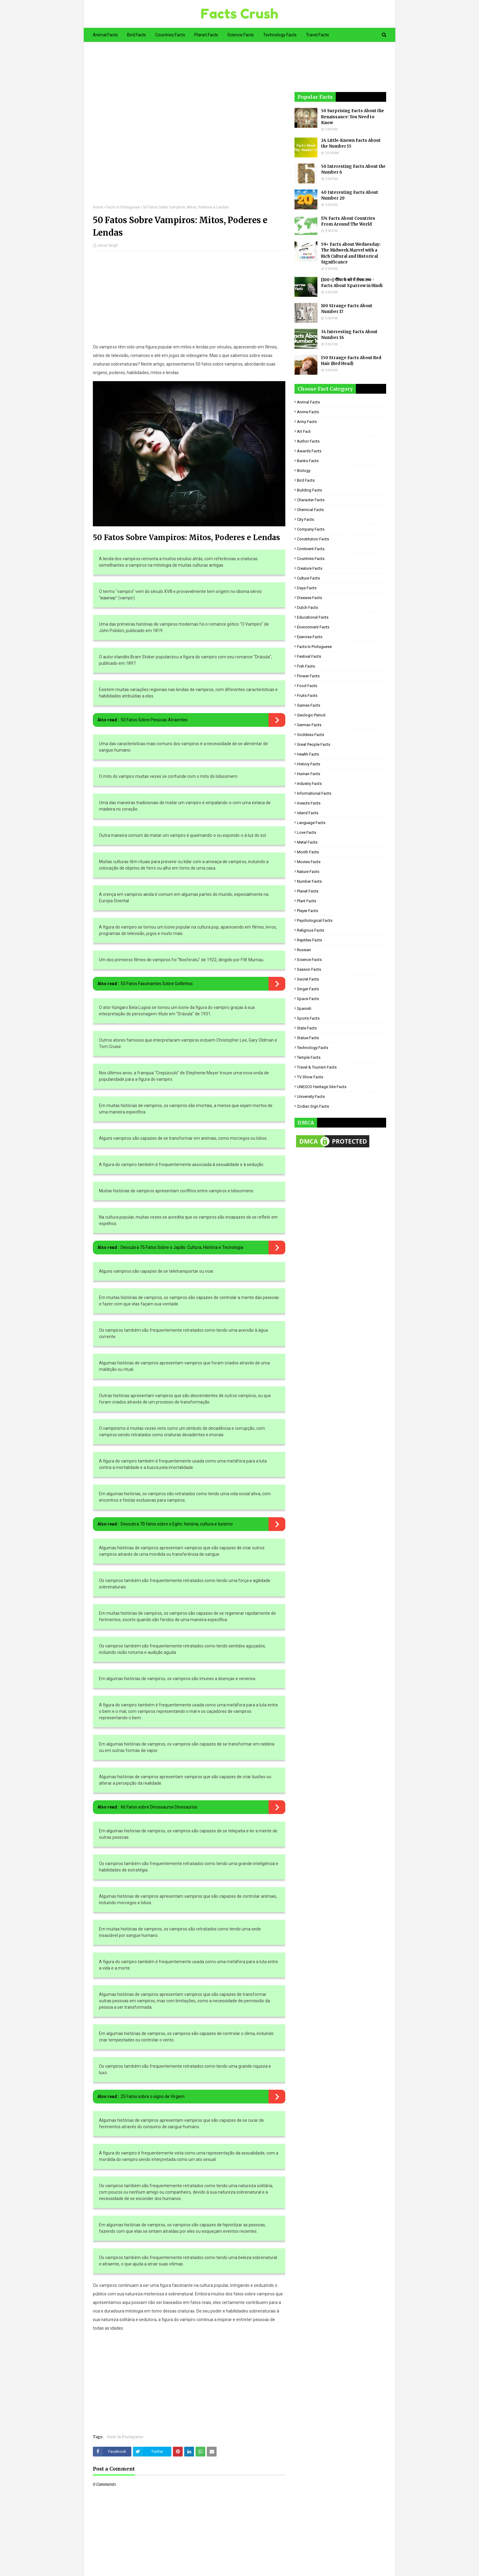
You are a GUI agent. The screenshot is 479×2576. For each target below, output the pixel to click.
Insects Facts (308, 803)
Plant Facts (306, 901)
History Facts (308, 764)
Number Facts (309, 881)
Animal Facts (308, 402)
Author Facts (308, 441)
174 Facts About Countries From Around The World (348, 221)
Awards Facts (309, 451)
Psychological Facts (314, 920)
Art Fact (304, 431)
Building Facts (309, 490)
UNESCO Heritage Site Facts (321, 1086)
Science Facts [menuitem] (240, 34)
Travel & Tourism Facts (317, 1067)
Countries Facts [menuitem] (170, 34)
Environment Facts (313, 627)
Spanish (304, 1008)
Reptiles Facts (309, 940)
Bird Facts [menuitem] (136, 34)
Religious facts (310, 930)
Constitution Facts (313, 539)
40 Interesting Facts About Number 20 (349, 195)
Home (98, 207)
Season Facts (309, 969)
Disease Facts (309, 597)
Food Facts (307, 685)
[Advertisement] (189, 127)
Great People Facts (313, 744)
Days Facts (306, 588)
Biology (303, 470)
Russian (304, 950)
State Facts (307, 1028)
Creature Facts (309, 568)
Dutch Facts (307, 607)
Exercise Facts (309, 637)
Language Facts (311, 822)
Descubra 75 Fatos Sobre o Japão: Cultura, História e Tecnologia (182, 1247)
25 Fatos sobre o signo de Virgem (153, 2096)
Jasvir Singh (107, 245)
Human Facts (308, 773)
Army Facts (307, 421)
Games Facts (308, 705)
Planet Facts (307, 891)
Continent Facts (310, 548)
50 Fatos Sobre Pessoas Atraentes (154, 719)
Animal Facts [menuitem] (105, 34)
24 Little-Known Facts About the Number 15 (351, 143)
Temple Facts (308, 1057)
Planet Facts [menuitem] (206, 34)
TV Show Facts (310, 1077)
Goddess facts (310, 734)
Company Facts (310, 529)
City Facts (305, 519)
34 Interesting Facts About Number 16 (349, 334)
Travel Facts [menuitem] (317, 34)
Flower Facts (308, 676)
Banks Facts (308, 460)
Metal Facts (307, 842)
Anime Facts (308, 412)
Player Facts (307, 910)
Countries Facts (310, 558)
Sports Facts (308, 1018)
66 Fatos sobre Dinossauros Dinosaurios (159, 1807)
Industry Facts (309, 783)
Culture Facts (308, 578)
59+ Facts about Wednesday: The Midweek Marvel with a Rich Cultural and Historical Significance (351, 253)
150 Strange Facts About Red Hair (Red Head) (351, 360)
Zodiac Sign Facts (313, 1106)
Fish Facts (306, 666)
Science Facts (309, 959)
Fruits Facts (307, 695)
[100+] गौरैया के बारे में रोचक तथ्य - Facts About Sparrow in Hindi (351, 283)
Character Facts (310, 500)
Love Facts (306, 832)
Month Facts (308, 852)
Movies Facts (308, 861)
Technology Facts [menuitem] (280, 34)
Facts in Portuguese (123, 207)
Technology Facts (312, 1047)
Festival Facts (309, 656)
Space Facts (308, 998)
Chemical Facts (310, 509)
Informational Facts (314, 793)
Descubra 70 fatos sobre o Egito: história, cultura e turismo (177, 1524)
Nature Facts (308, 871)
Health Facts (308, 754)
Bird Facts (306, 480)
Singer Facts (308, 989)
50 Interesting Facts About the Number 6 (353, 169)
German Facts (309, 725)
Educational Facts (312, 617)
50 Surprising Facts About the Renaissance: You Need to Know (352, 116)
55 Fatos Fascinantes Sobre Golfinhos (157, 983)
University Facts (311, 1096)
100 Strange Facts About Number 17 (346, 309)
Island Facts (307, 813)
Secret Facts (308, 979)
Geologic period (311, 715)
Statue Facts (308, 1038)
